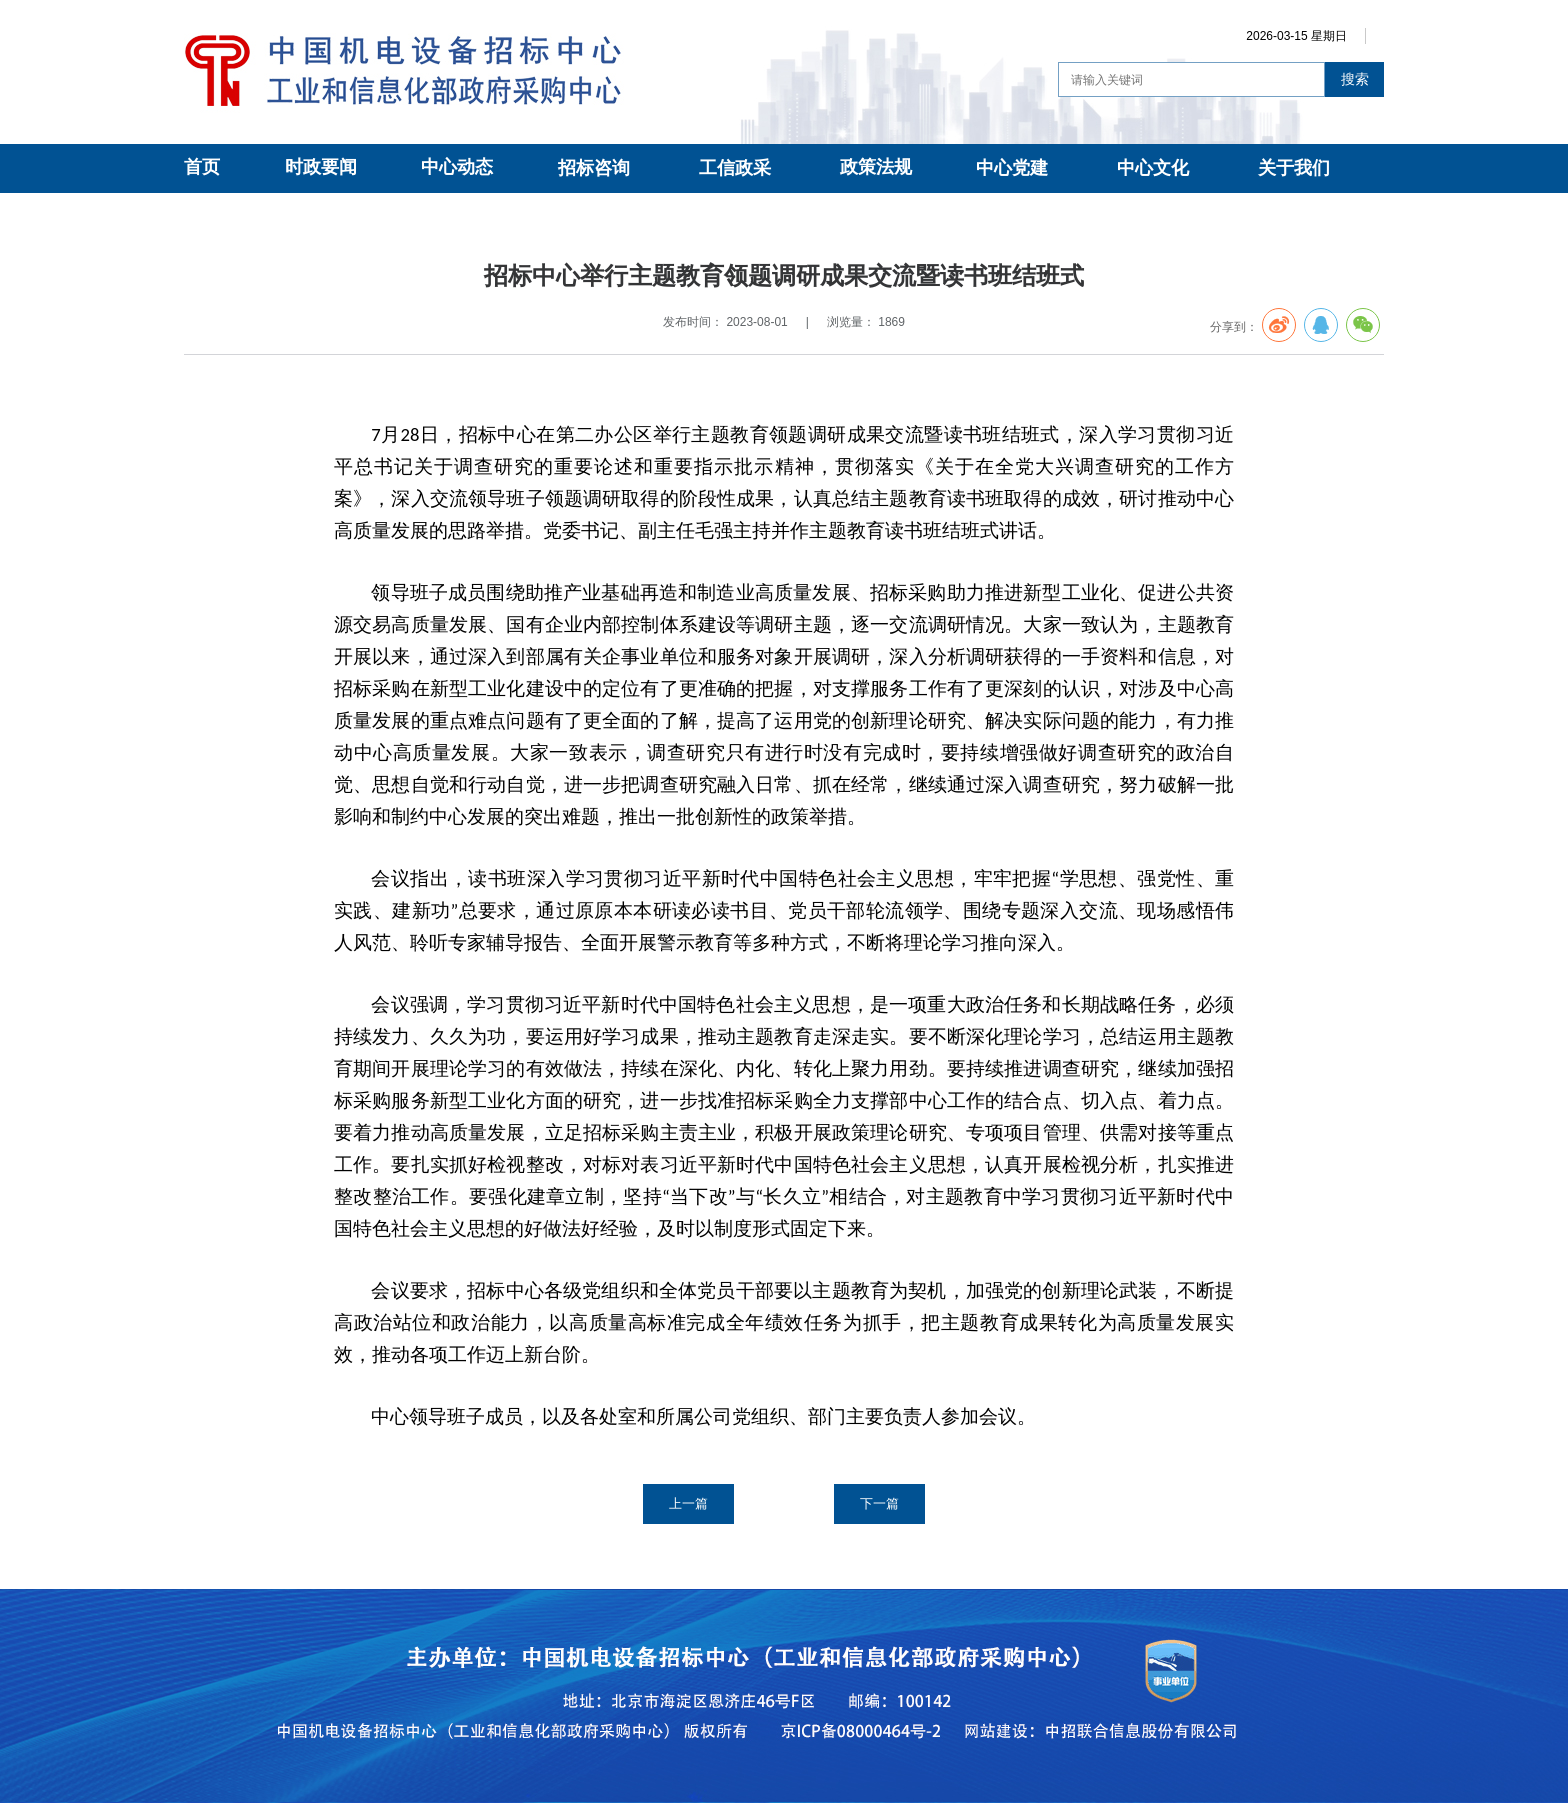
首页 (202, 167)
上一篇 (688, 1503)
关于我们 (1294, 168)
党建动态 (368, 216)
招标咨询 (594, 168)
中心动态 (457, 167)
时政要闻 (321, 167)
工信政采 (735, 168)
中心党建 (1012, 168)
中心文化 (1153, 168)
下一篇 (879, 1503)
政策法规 (876, 167)
